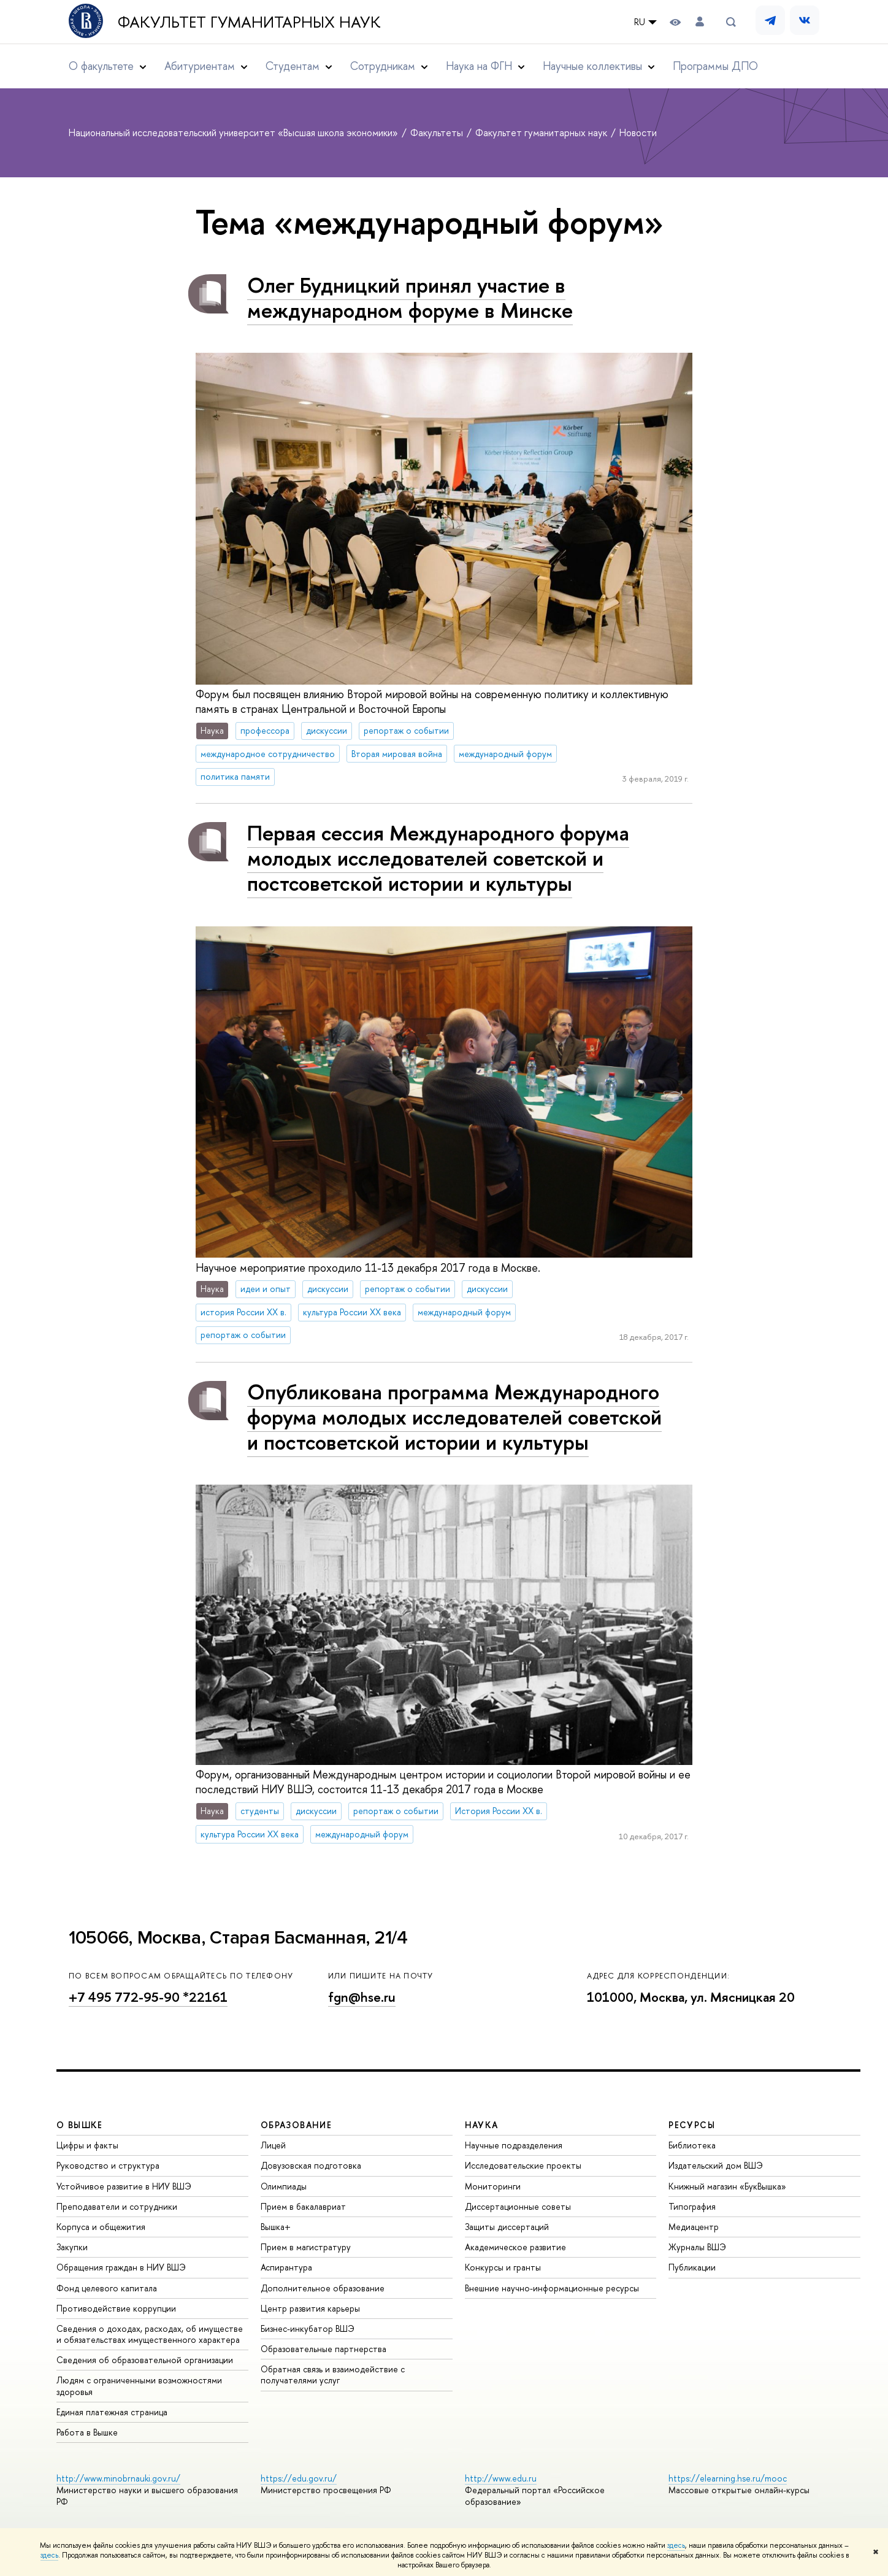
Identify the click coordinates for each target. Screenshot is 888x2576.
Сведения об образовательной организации (144, 2360)
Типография (692, 2206)
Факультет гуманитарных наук (249, 22)
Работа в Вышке (87, 2432)
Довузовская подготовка (311, 2165)
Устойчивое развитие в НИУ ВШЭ (123, 2186)
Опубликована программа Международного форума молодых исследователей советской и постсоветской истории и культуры (454, 1416)
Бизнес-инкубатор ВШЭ (307, 2328)
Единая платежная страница (111, 2412)
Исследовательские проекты (523, 2165)
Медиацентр (693, 2226)
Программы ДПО (715, 66)
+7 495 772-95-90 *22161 (148, 1997)
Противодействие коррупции (116, 2308)
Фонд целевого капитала (106, 2288)
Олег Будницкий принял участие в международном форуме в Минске (410, 298)
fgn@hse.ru (362, 1997)
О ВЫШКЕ (79, 2125)
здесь (676, 2545)
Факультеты (437, 132)
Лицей (273, 2145)
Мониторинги (493, 2186)
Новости (638, 132)
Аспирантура (286, 2267)
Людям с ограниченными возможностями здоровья (139, 2385)
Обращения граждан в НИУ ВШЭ (121, 2267)
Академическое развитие (515, 2247)
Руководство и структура (107, 2165)
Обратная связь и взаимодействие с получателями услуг (333, 2374)
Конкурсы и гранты (503, 2267)
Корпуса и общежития (100, 2226)
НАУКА (482, 2125)
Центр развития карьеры (310, 2308)
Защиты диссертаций (507, 2226)
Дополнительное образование (323, 2288)
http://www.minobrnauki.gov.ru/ (118, 2478)
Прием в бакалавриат (303, 2206)
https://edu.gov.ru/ (299, 2478)
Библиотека (692, 2145)
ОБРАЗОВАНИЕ (296, 2125)
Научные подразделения (513, 2145)
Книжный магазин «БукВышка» (727, 2186)
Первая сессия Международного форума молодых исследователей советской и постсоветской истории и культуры (438, 858)
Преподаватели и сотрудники (116, 2206)
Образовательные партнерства (323, 2349)
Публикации (692, 2267)
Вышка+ (276, 2226)
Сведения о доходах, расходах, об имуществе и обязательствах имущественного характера (149, 2334)
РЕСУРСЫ (691, 2125)
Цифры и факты (87, 2145)
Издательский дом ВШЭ (715, 2165)
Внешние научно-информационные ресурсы (552, 2288)
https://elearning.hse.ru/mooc (727, 2478)
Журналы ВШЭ (697, 2247)
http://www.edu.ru (501, 2478)
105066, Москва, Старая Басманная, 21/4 (238, 1937)
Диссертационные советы (518, 2206)
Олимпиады (284, 2186)
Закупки (72, 2247)
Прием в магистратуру (306, 2247)
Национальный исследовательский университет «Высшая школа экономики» (234, 132)
